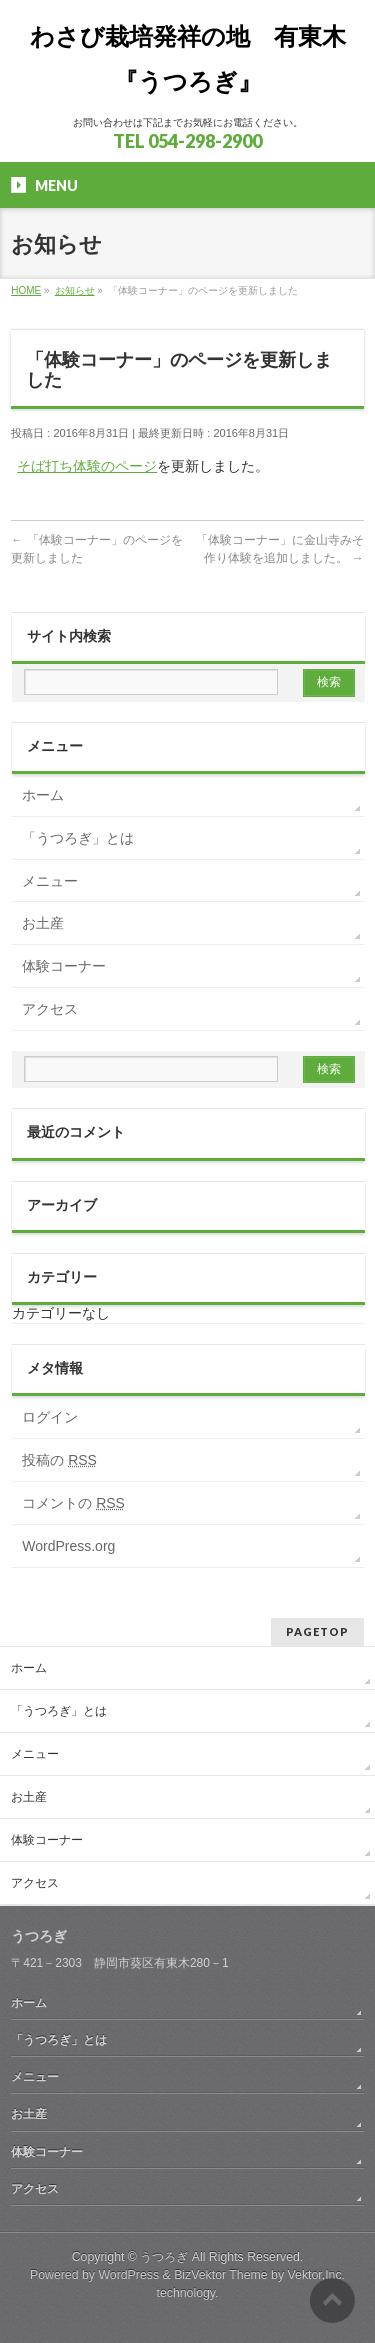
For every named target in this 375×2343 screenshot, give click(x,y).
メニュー (50, 881)
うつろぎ (164, 2257)
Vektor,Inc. (317, 2275)
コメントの (73, 1503)
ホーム (43, 795)
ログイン (50, 1417)
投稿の (59, 1460)
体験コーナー (64, 966)
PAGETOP (317, 1631)
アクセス (50, 1009)
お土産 (43, 923)
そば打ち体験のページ (87, 466)
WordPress (128, 2275)
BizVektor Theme (221, 2275)
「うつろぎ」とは (78, 838)
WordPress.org (68, 1546)
